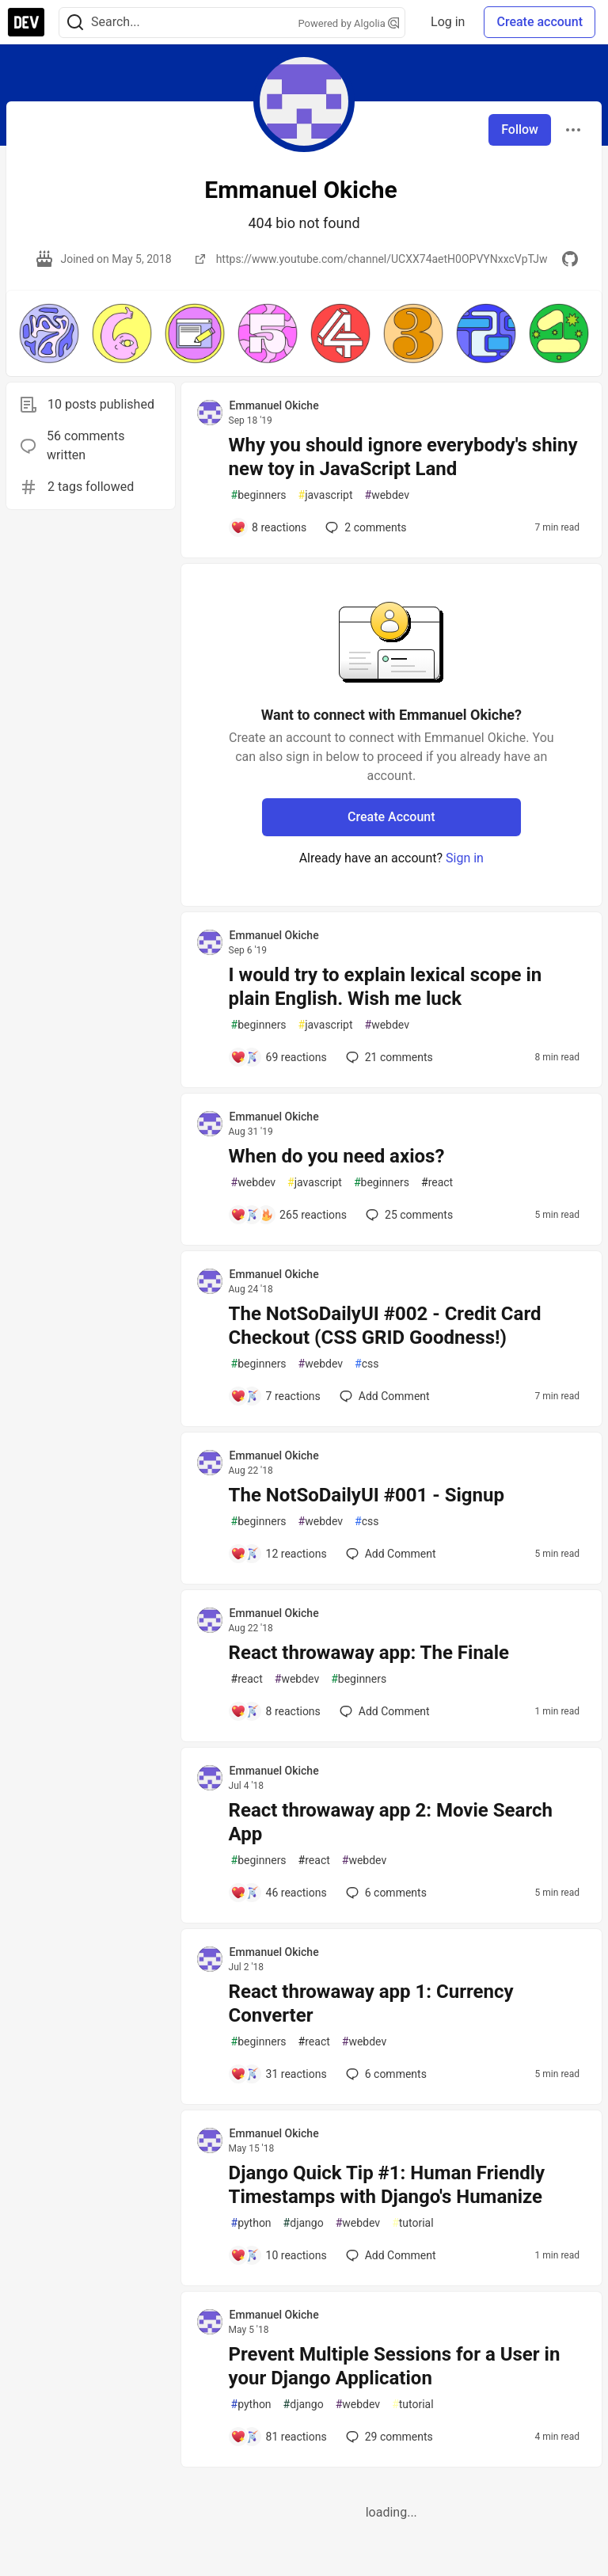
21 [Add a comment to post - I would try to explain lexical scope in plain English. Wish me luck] (388, 1057)
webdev (387, 495)
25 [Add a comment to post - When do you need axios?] (408, 1214)
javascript (325, 495)
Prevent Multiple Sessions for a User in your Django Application (394, 2366)
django (303, 2223)
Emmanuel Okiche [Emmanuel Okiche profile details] (274, 405)
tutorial (413, 2223)
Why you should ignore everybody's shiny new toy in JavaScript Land (403, 457)
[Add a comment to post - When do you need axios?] (289, 1214)
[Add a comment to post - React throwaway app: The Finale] (275, 1711)
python (251, 2223)
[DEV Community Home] (26, 22)
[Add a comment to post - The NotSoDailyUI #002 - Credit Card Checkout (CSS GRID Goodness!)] (275, 1396)
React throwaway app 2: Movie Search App (391, 1822)
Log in (448, 21)
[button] (49, 333)
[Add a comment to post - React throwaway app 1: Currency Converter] (278, 2074)
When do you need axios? (337, 1156)
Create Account (391, 816)
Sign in (465, 858)
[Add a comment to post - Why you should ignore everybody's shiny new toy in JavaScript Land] (269, 527)
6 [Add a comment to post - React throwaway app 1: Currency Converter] (385, 2073)
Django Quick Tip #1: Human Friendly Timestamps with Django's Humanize (387, 2185)
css (366, 1364)
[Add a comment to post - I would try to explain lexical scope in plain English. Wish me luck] (278, 1057)
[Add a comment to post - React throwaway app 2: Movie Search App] (278, 1892)
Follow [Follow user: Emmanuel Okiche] (519, 129)
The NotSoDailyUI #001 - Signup (366, 1495)
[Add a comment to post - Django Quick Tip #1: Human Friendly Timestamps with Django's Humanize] (278, 2255)
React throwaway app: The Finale (369, 1653)
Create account (539, 21)
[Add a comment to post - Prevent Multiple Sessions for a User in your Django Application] (278, 2436)
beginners (259, 495)
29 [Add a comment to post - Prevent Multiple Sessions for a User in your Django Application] (388, 2436)
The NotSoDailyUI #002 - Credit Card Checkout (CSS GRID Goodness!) (385, 1326)
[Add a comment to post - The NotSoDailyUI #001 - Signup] (278, 1553)
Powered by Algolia (349, 23)
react (437, 1182)
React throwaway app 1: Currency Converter (371, 2003)
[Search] (75, 22)
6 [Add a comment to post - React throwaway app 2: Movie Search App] (385, 1892)
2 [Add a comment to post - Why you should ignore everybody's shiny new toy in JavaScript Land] (364, 527)
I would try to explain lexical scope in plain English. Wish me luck (385, 987)
